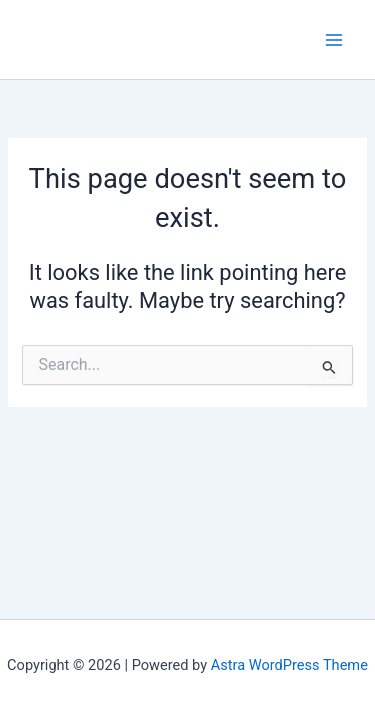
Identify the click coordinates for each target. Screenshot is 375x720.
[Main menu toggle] (334, 40)
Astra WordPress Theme (289, 665)
